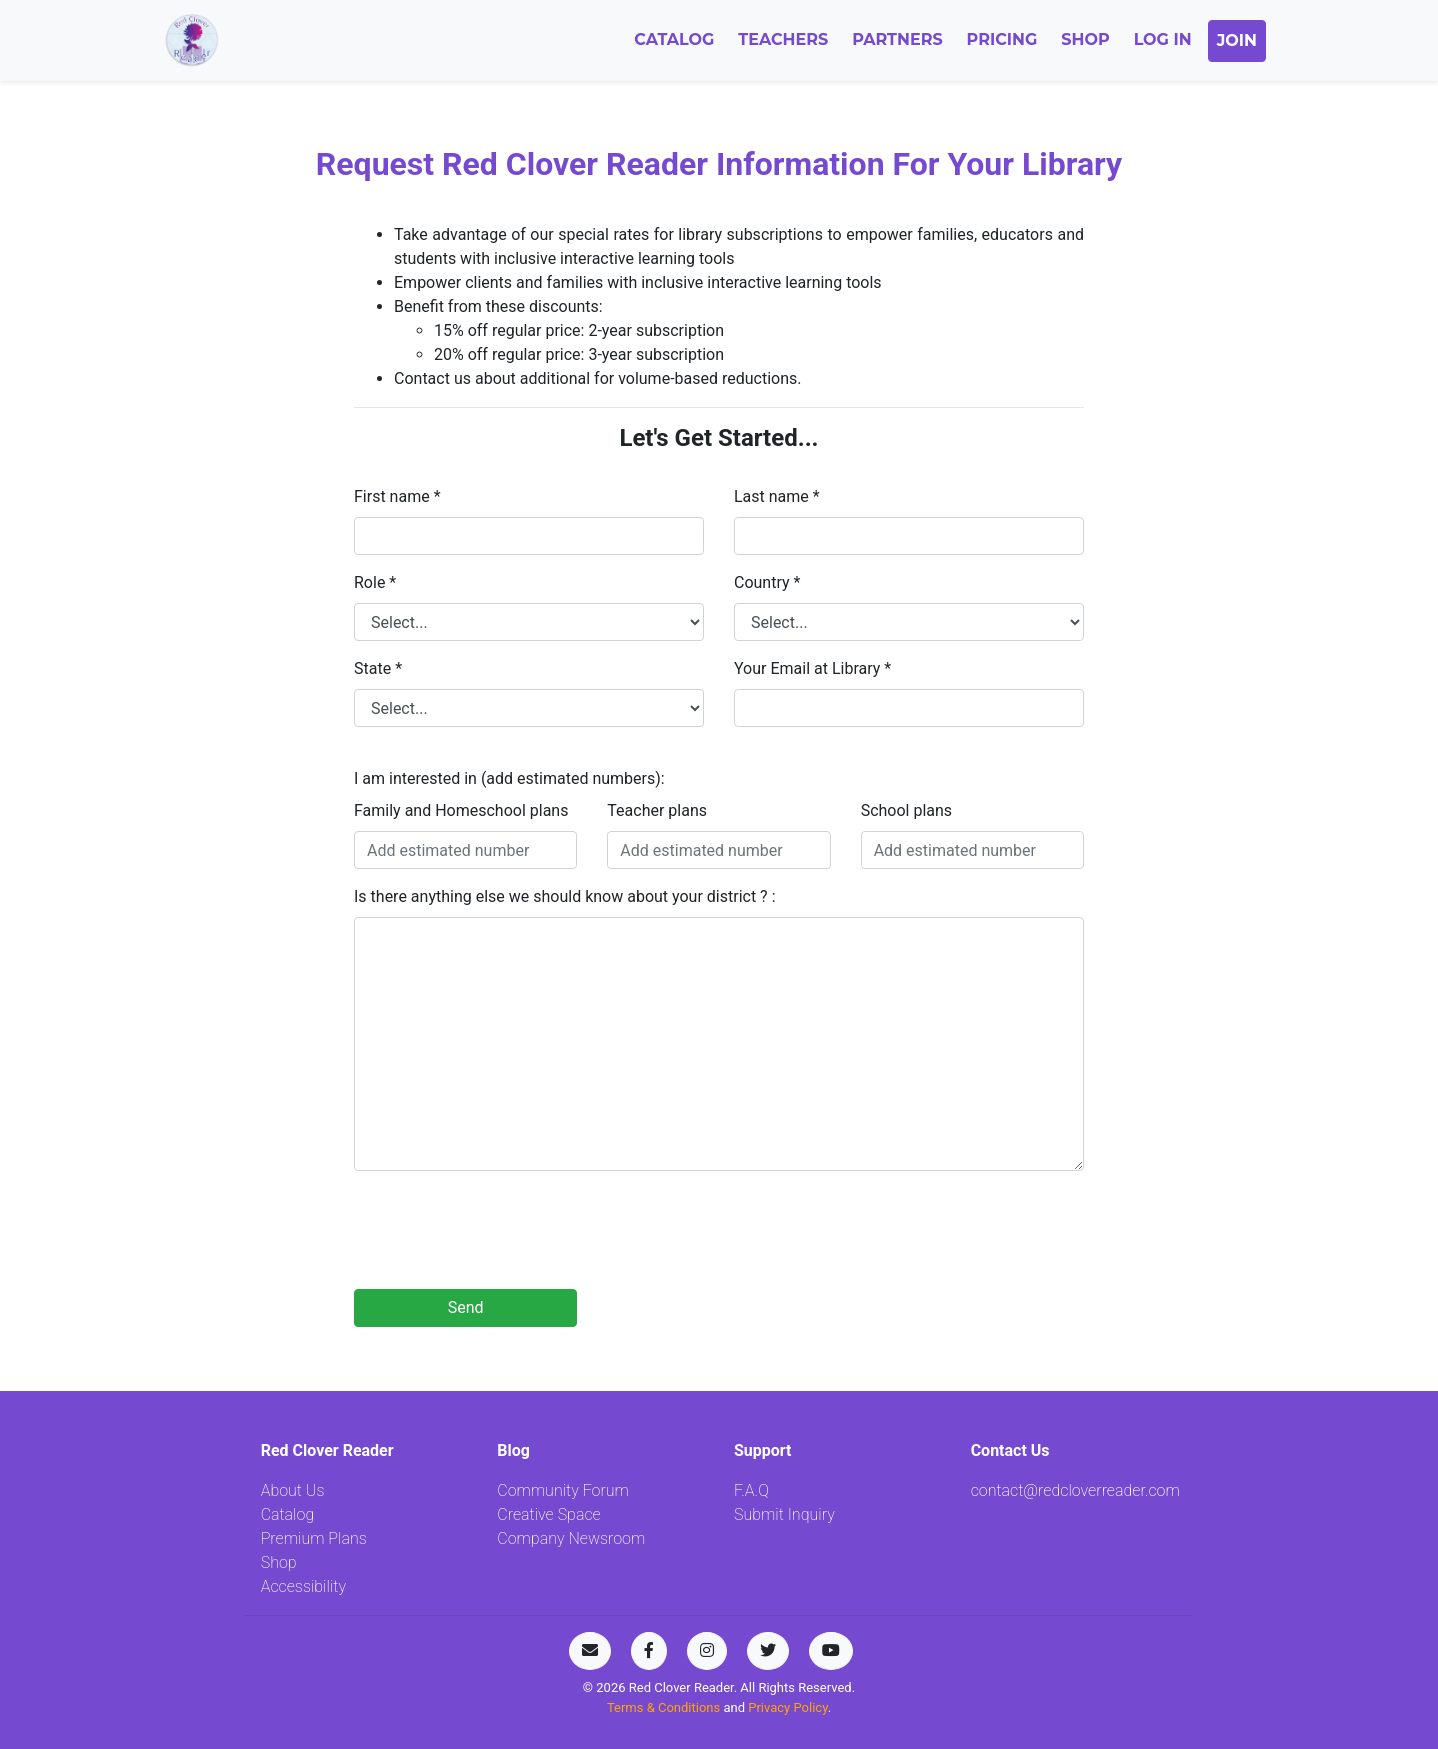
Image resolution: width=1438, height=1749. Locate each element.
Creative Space (548, 1514)
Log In (1163, 39)
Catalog (674, 39)
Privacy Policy (787, 1707)
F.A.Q (751, 1490)
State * (378, 668)
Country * (767, 582)
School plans (906, 810)
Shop (1085, 39)
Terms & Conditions (665, 1707)
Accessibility (303, 1586)
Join (1237, 40)
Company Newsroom (571, 1538)
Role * (375, 582)
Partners (897, 39)
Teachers (783, 39)
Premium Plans (314, 1538)
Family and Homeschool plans (461, 810)
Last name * (777, 496)
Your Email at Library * (812, 668)
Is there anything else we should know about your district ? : (565, 896)
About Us (293, 1490)
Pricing (1002, 39)
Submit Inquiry (784, 1514)
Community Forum (563, 1490)
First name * (397, 496)
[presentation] (506, 1234)
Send (466, 1307)
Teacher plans (657, 810)
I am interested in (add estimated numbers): (509, 778)
